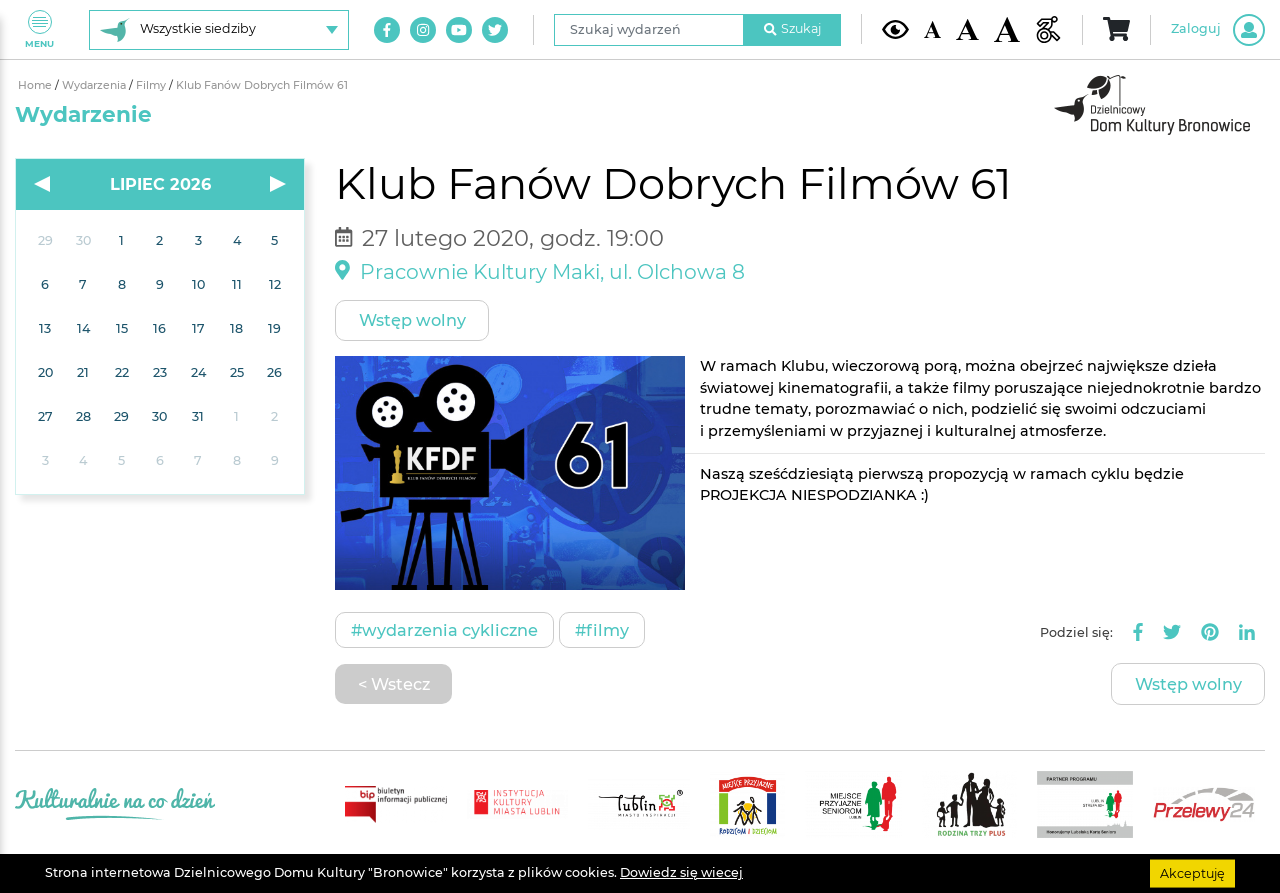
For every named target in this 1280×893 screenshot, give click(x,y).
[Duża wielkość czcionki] (1007, 30)
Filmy (152, 85)
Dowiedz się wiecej (681, 872)
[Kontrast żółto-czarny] (895, 29)
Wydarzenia (95, 85)
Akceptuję (1192, 872)
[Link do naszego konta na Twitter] (495, 30)
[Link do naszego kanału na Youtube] (459, 30)
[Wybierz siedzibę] (219, 30)
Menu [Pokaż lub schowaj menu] (39, 29)
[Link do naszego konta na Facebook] (387, 30)
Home (36, 85)
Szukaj (793, 28)
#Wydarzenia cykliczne (444, 630)
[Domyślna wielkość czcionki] (933, 29)
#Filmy (602, 630)
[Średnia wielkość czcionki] (967, 29)
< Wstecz (394, 684)
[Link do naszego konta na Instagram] (423, 30)
